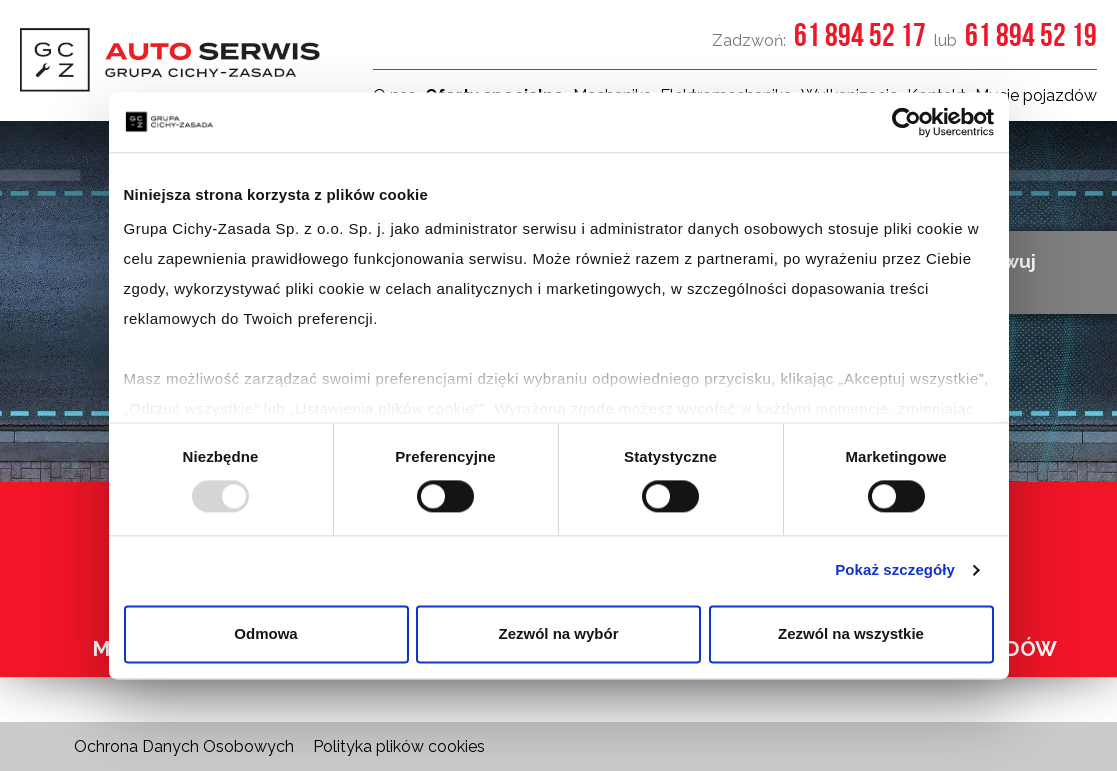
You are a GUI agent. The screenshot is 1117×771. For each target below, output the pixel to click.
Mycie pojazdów (1036, 95)
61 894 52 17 (860, 34)
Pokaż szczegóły (895, 570)
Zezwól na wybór (558, 633)
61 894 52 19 (1031, 34)
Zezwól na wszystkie (851, 633)
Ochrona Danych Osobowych (184, 746)
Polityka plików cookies (399, 746)
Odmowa (265, 633)
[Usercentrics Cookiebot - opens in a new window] (906, 122)
